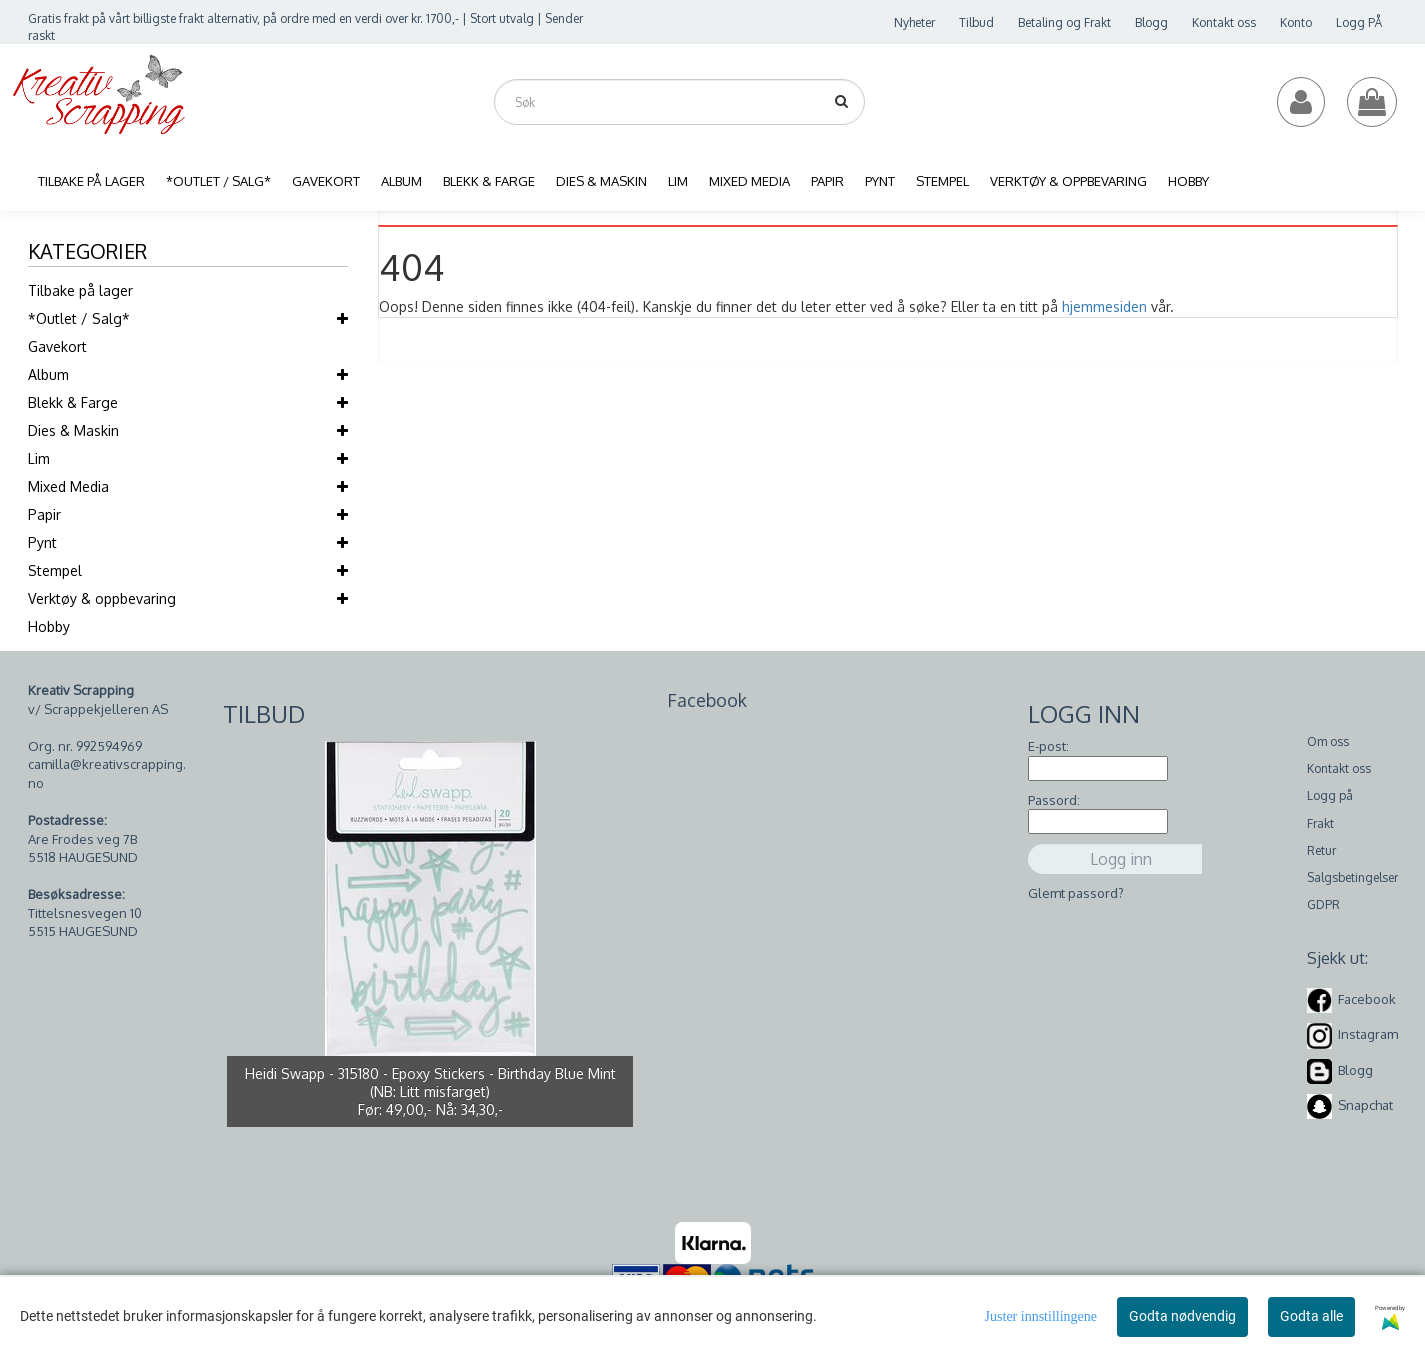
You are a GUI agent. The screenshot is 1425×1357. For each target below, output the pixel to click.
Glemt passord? (1076, 893)
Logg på (1330, 795)
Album (48, 374)
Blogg (1151, 22)
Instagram (1368, 1034)
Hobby (49, 626)
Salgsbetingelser (1352, 877)
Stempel (55, 570)
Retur (1321, 850)
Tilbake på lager (80, 290)
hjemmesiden (1104, 306)
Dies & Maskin (73, 430)
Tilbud (976, 22)
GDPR (1323, 904)
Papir (44, 514)
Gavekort (57, 346)
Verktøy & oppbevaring (102, 598)
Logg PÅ (1359, 22)
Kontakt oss (1224, 22)
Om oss (1328, 741)
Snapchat (1365, 1105)
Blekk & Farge (73, 402)
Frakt (1320, 823)
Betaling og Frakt (1064, 22)
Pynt (42, 542)
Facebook (1367, 999)
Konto (1296, 22)
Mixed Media (68, 486)
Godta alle (1311, 1316)
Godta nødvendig (1182, 1316)
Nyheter (914, 22)
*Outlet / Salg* (79, 318)
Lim (39, 458)
